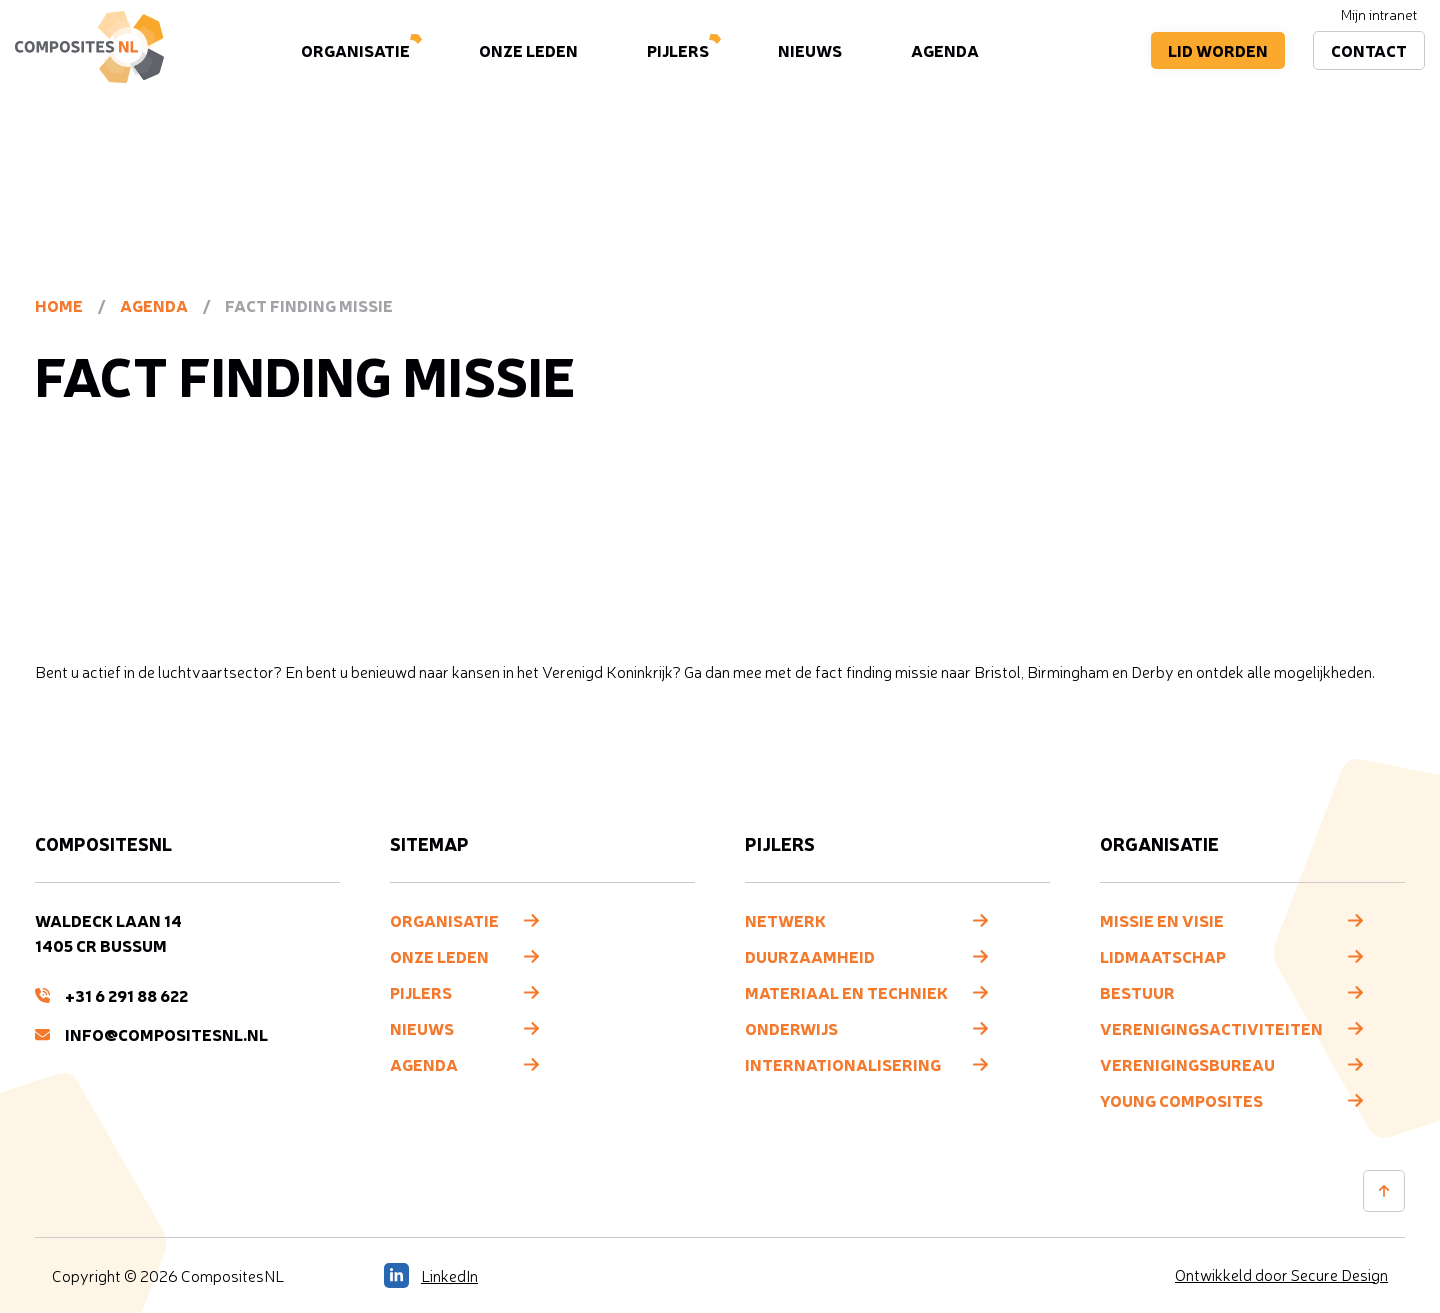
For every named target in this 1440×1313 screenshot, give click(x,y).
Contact (1369, 50)
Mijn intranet (1379, 14)
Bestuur (1137, 992)
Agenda (945, 50)
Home (59, 305)
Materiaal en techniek (846, 992)
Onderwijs (791, 1028)
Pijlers (678, 50)
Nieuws (810, 50)
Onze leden (528, 50)
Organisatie (355, 50)
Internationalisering (843, 1064)
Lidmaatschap (1163, 956)
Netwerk (785, 920)
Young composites (1181, 1100)
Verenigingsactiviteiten (1211, 1028)
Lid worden (1218, 50)
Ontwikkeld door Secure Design (1281, 1275)
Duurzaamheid (810, 956)
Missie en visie (1162, 920)
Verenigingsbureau (1187, 1064)
